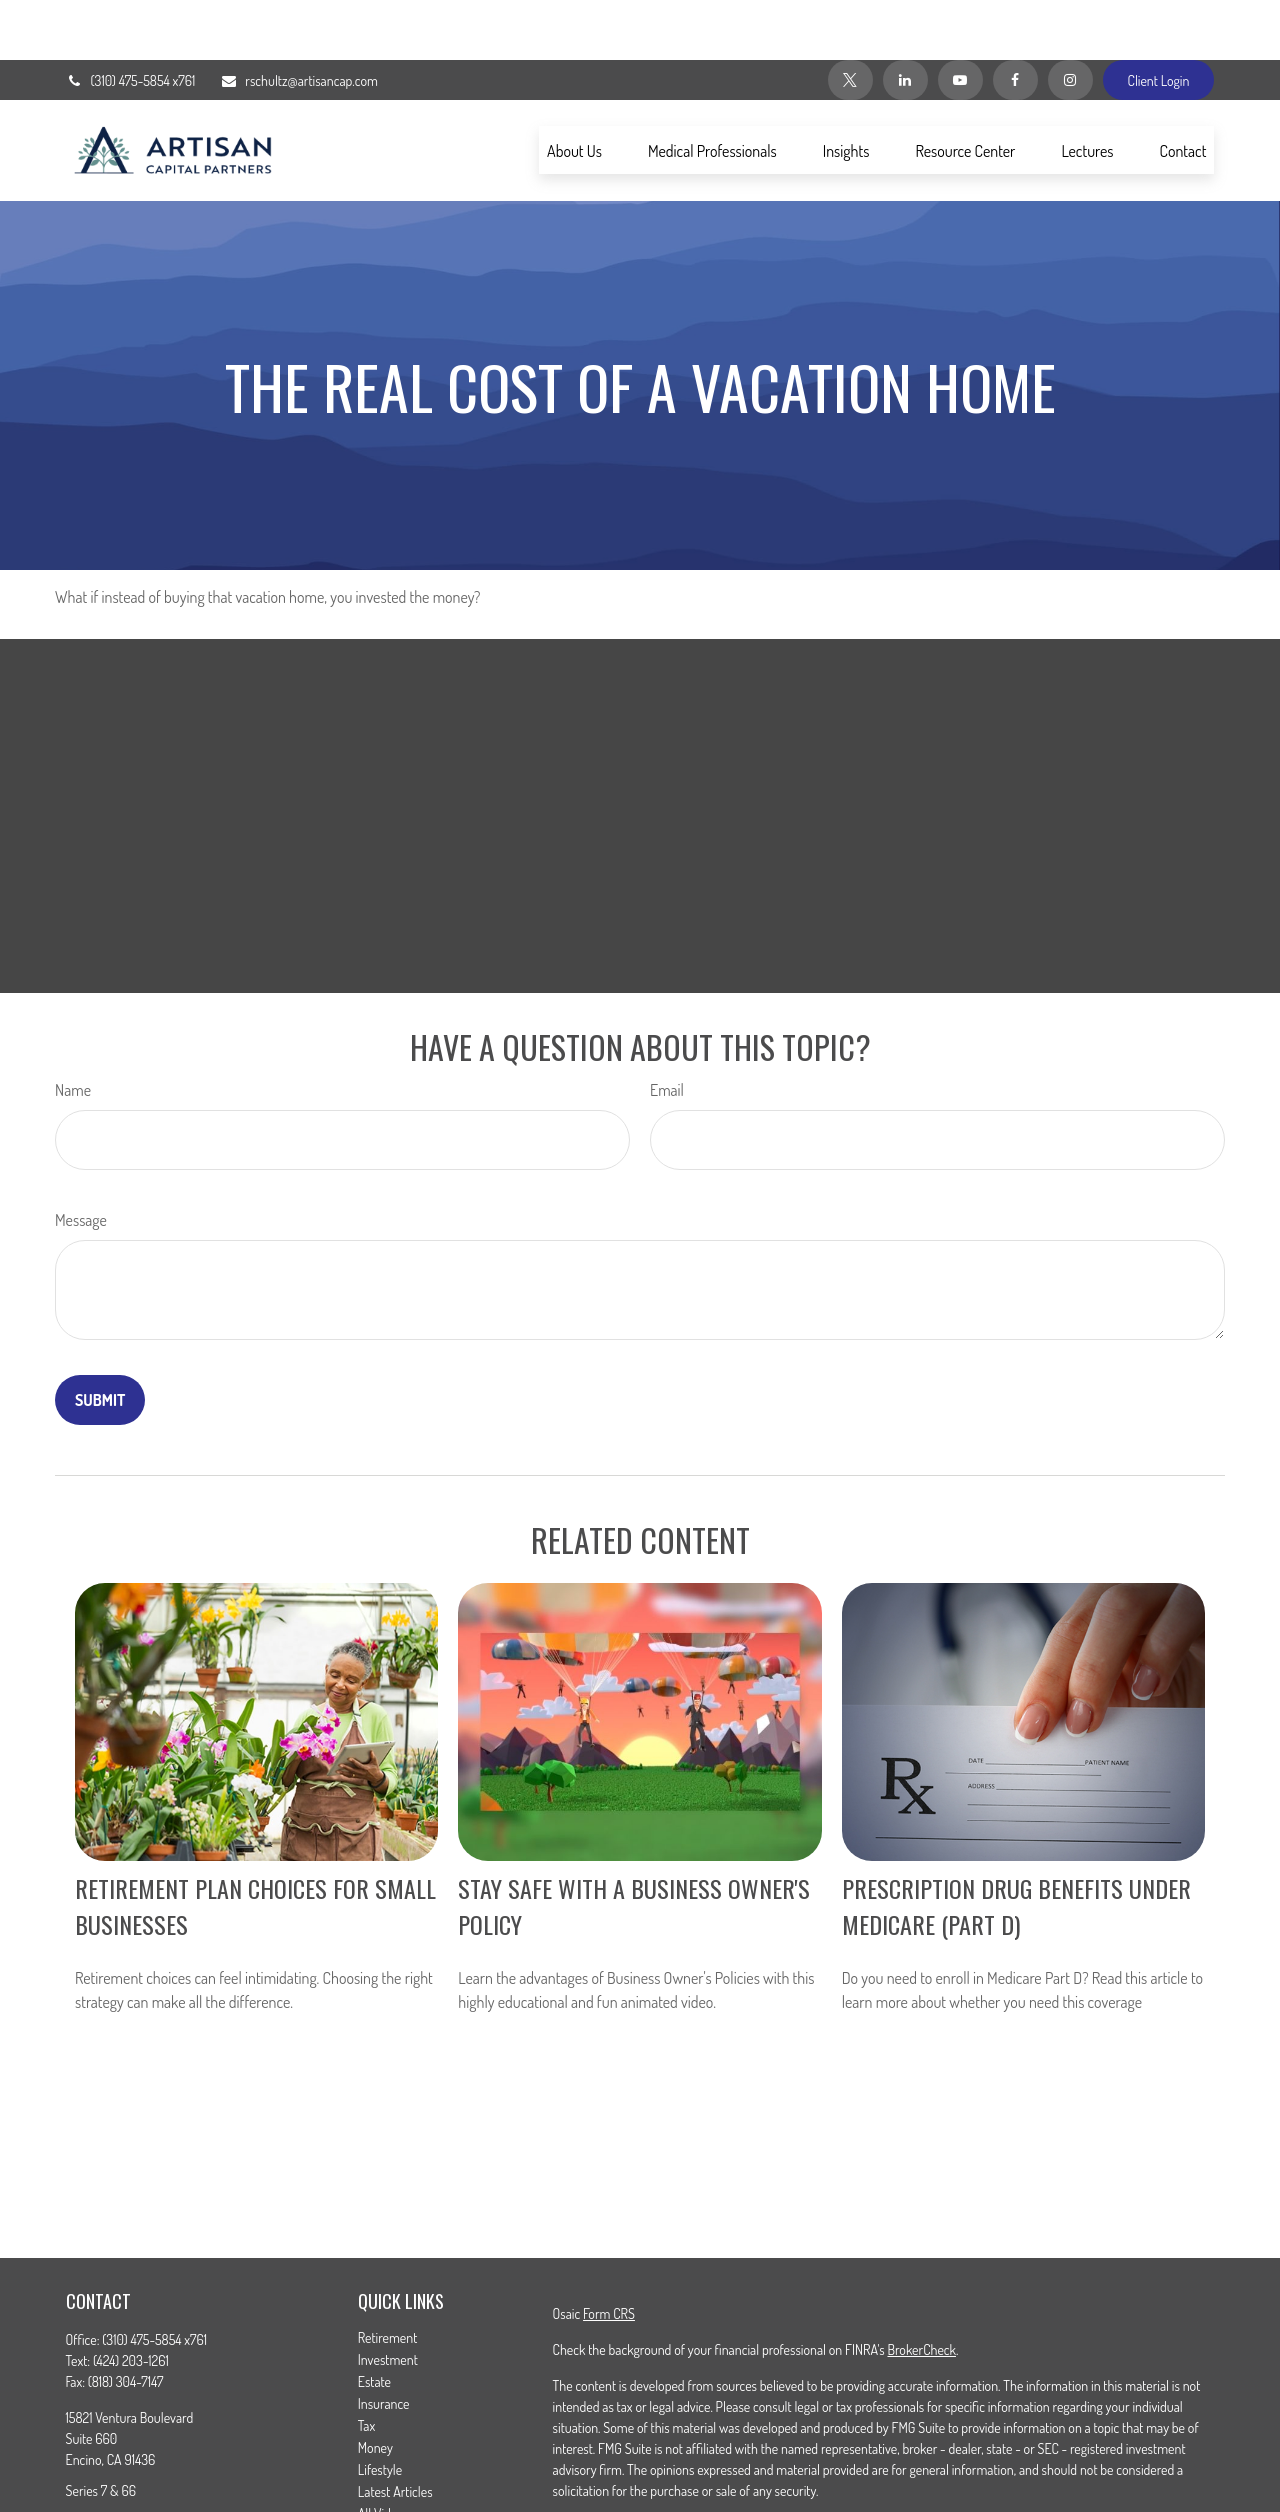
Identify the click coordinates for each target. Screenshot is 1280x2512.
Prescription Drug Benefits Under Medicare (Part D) (1016, 1846)
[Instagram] (1070, 20)
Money (375, 2387)
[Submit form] (100, 1340)
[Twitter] (850, 20)
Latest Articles (395, 2431)
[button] (574, 90)
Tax (366, 2365)
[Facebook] (1015, 20)
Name (73, 1030)
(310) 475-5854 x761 (131, 20)
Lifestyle (380, 2409)
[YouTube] (960, 20)
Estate (374, 2321)
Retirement (388, 2277)
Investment (388, 2299)
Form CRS (609, 2253)
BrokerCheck (921, 2289)
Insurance (384, 2343)
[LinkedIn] (905, 20)
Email (667, 1030)
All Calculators (395, 2475)
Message (81, 1160)
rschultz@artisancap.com (299, 20)
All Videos (384, 2453)
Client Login (1159, 20)
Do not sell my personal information (1022, 2487)
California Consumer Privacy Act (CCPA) (1087, 2466)
